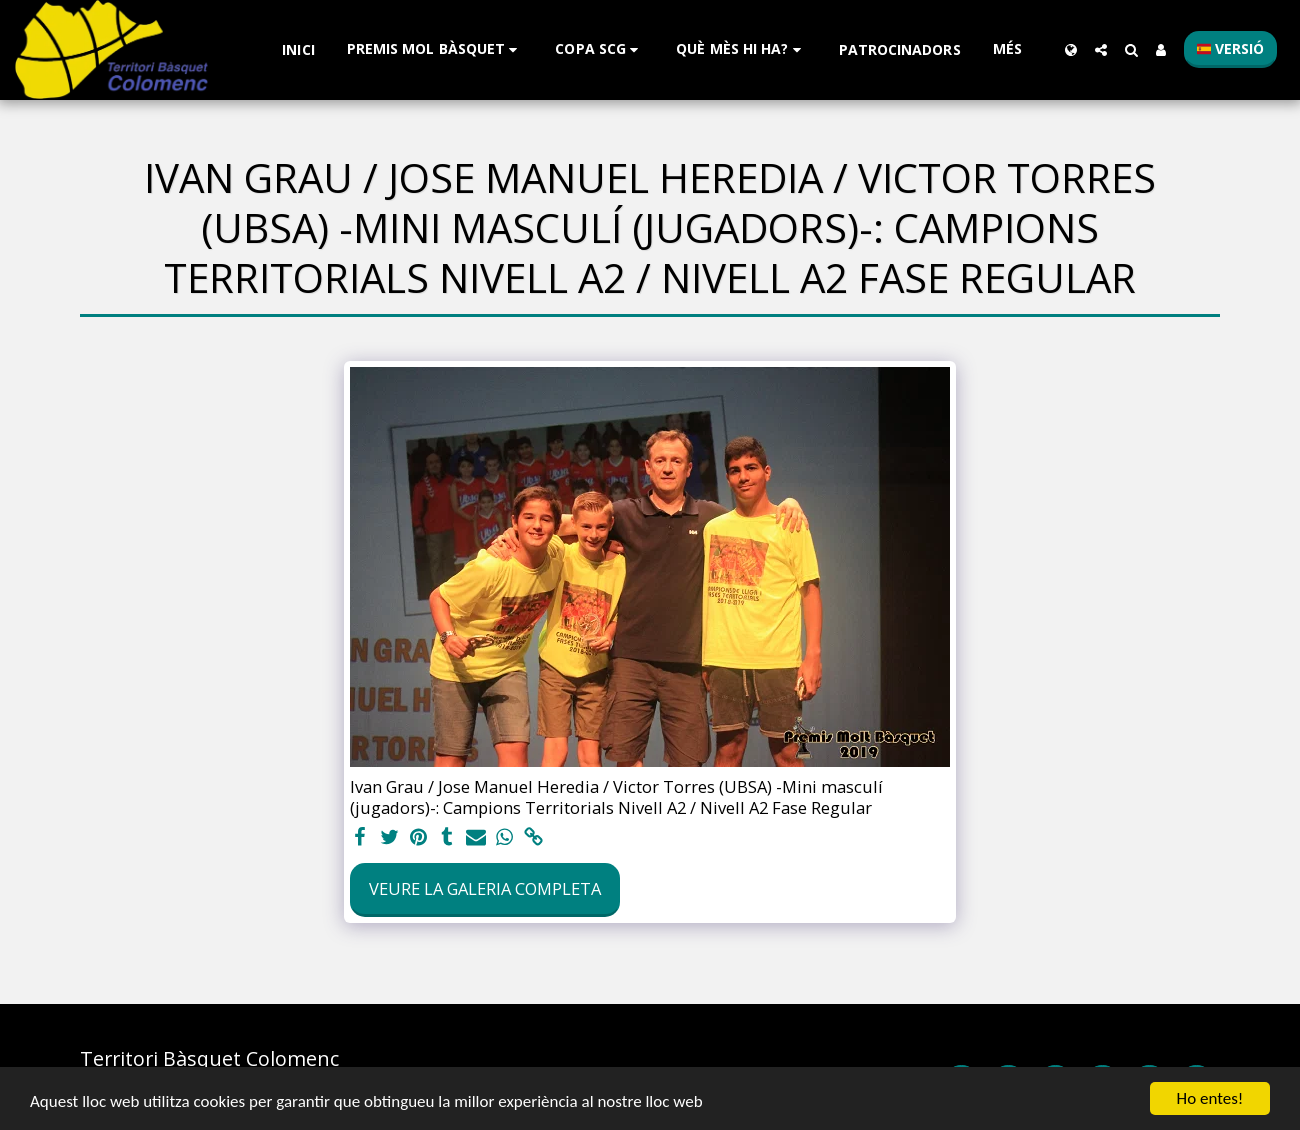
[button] (435, 49)
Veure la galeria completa (485, 888)
